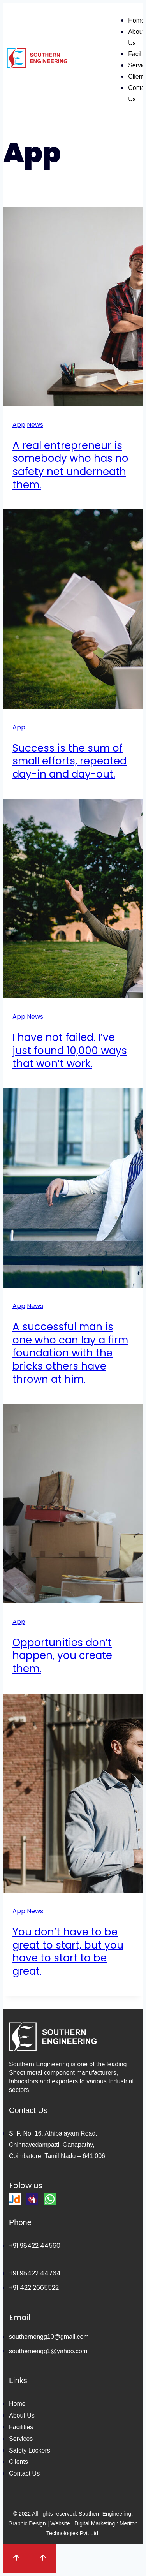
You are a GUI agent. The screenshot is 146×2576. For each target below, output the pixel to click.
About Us (136, 37)
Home (136, 20)
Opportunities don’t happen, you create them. (62, 1656)
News (35, 424)
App (18, 424)
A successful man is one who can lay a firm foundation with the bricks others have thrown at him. (70, 1353)
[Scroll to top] (16, 2559)
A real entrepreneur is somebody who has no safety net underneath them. (70, 465)
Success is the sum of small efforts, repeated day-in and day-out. (69, 761)
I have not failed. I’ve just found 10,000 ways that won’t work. (69, 1050)
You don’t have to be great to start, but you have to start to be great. (67, 1951)
